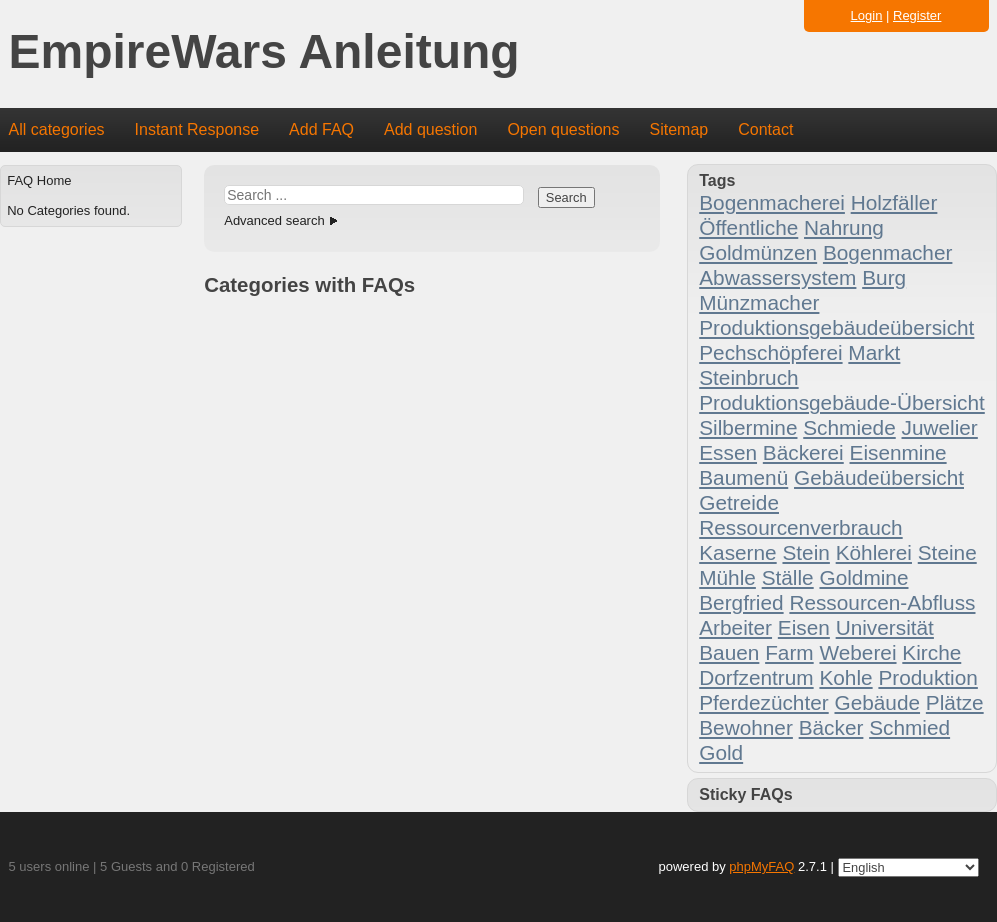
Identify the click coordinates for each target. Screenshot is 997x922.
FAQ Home (39, 180)
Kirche (931, 652)
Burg (884, 277)
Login (867, 15)
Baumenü (743, 477)
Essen (728, 452)
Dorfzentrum (756, 677)
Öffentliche (748, 227)
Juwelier (940, 427)
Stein (805, 552)
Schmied (909, 727)
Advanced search (274, 220)
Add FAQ (321, 129)
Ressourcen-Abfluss (882, 602)
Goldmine (863, 577)
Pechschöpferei (770, 352)
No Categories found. (68, 210)
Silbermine (748, 427)
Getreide (739, 502)
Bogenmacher (887, 252)
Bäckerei (803, 452)
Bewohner (746, 727)
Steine (947, 552)
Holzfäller (894, 202)
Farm (789, 652)
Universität (885, 627)
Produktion (927, 677)
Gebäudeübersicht (879, 477)
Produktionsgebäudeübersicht (836, 327)
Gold (721, 752)
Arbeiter (735, 627)
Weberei (857, 652)
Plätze (955, 702)
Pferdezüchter (763, 702)
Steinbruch (748, 377)
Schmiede (849, 427)
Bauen (729, 652)
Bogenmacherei (772, 202)
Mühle (727, 577)
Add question (430, 129)
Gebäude (877, 702)
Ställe (788, 577)
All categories (57, 129)
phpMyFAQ (761, 866)
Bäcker (831, 727)
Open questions (563, 129)
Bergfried (741, 602)
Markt (874, 352)
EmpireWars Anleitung (264, 52)
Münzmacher (759, 302)
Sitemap (678, 129)
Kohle (845, 677)
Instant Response (197, 129)
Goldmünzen (758, 252)
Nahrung (844, 227)
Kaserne (737, 552)
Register (917, 15)
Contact (765, 129)
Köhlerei (874, 552)
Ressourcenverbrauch (800, 527)
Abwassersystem (777, 277)
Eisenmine (898, 452)
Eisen (804, 627)
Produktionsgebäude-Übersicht (842, 402)
